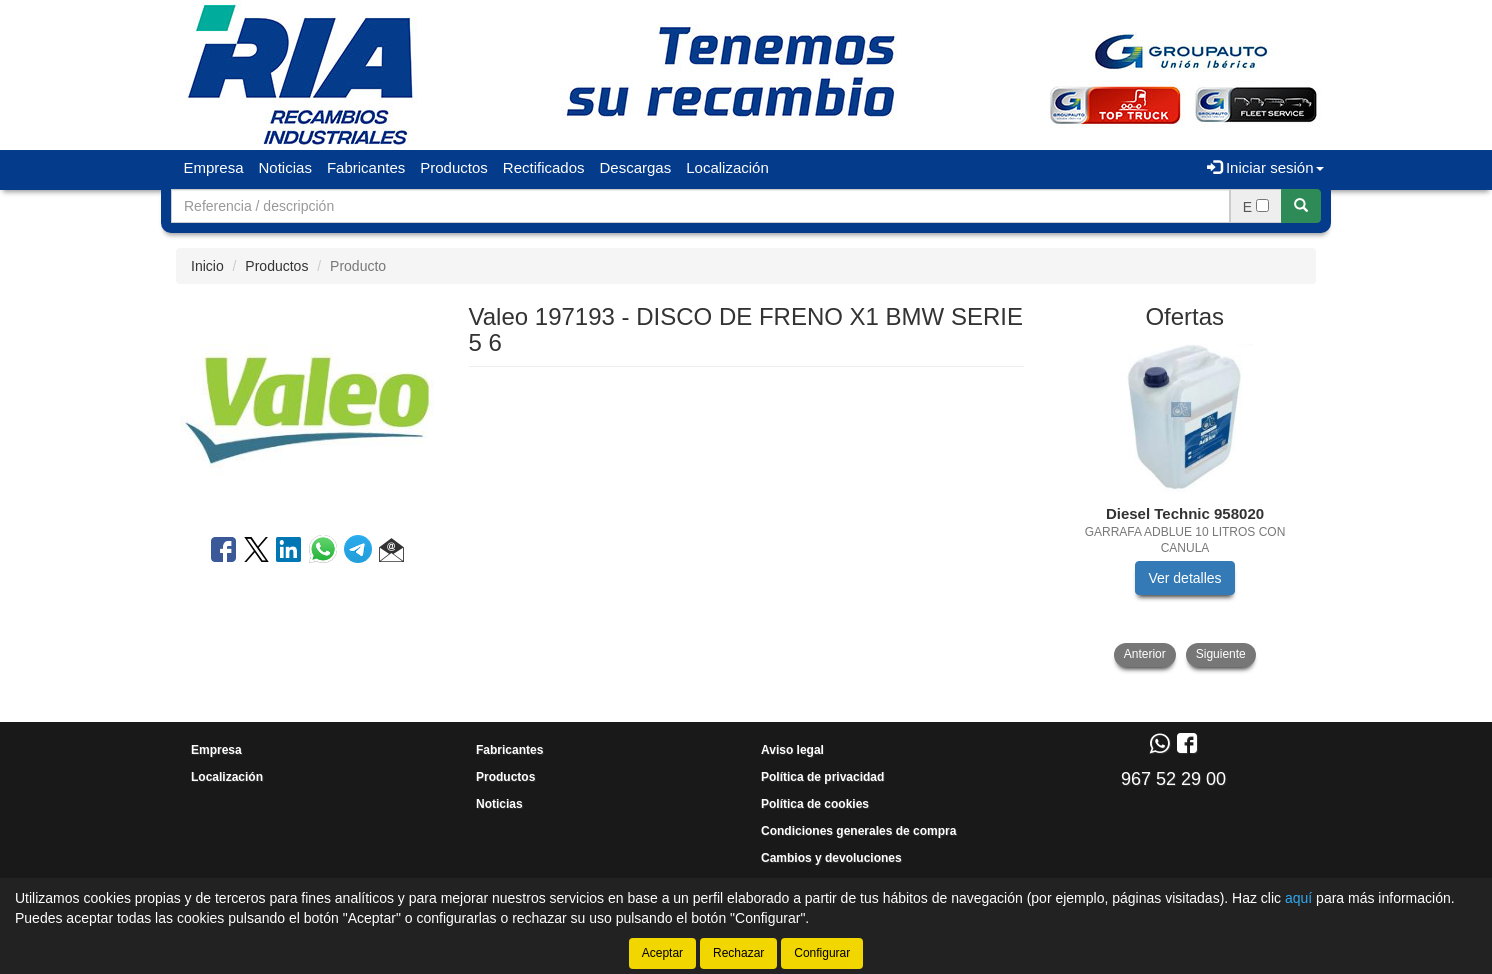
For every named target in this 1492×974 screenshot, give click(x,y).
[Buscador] (700, 206)
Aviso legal (792, 750)
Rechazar (738, 953)
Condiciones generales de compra (858, 831)
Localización (727, 167)
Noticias (285, 167)
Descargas (636, 167)
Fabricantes (366, 167)
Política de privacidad (822, 777)
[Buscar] (1301, 206)
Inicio (207, 266)
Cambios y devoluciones (831, 858)
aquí (1298, 898)
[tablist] (1185, 505)
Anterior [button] (1145, 654)
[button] (391, 553)
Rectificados (544, 167)
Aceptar (662, 953)
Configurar (822, 953)
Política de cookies (815, 804)
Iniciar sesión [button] (1265, 167)
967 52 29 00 (1173, 779)
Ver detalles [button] (1184, 578)
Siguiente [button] (1221, 654)
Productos (454, 167)
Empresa (214, 167)
